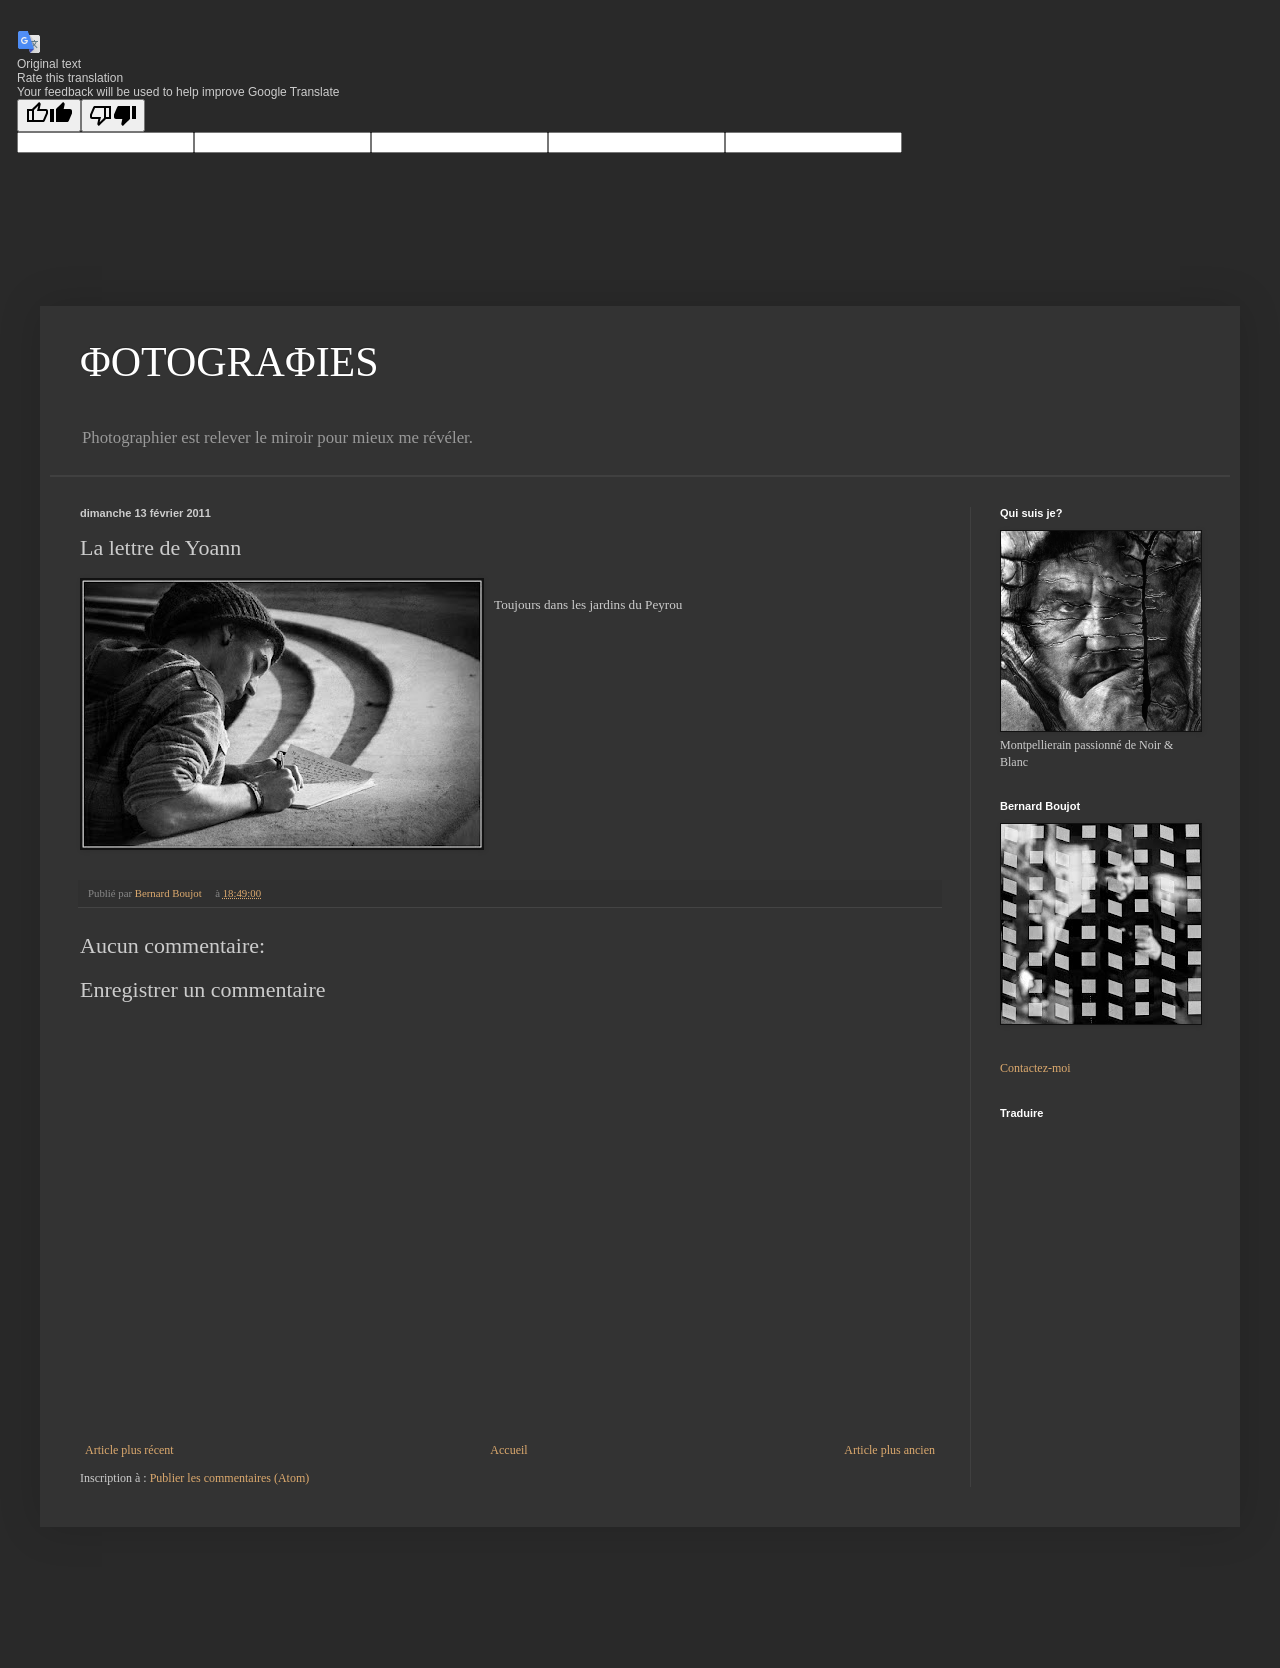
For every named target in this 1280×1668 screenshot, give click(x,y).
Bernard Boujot (170, 893)
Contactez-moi (1035, 1068)
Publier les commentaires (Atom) (230, 1478)
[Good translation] (49, 115)
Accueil (508, 1450)
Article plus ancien (889, 1450)
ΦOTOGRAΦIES (229, 362)
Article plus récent (129, 1450)
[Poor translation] (113, 115)
